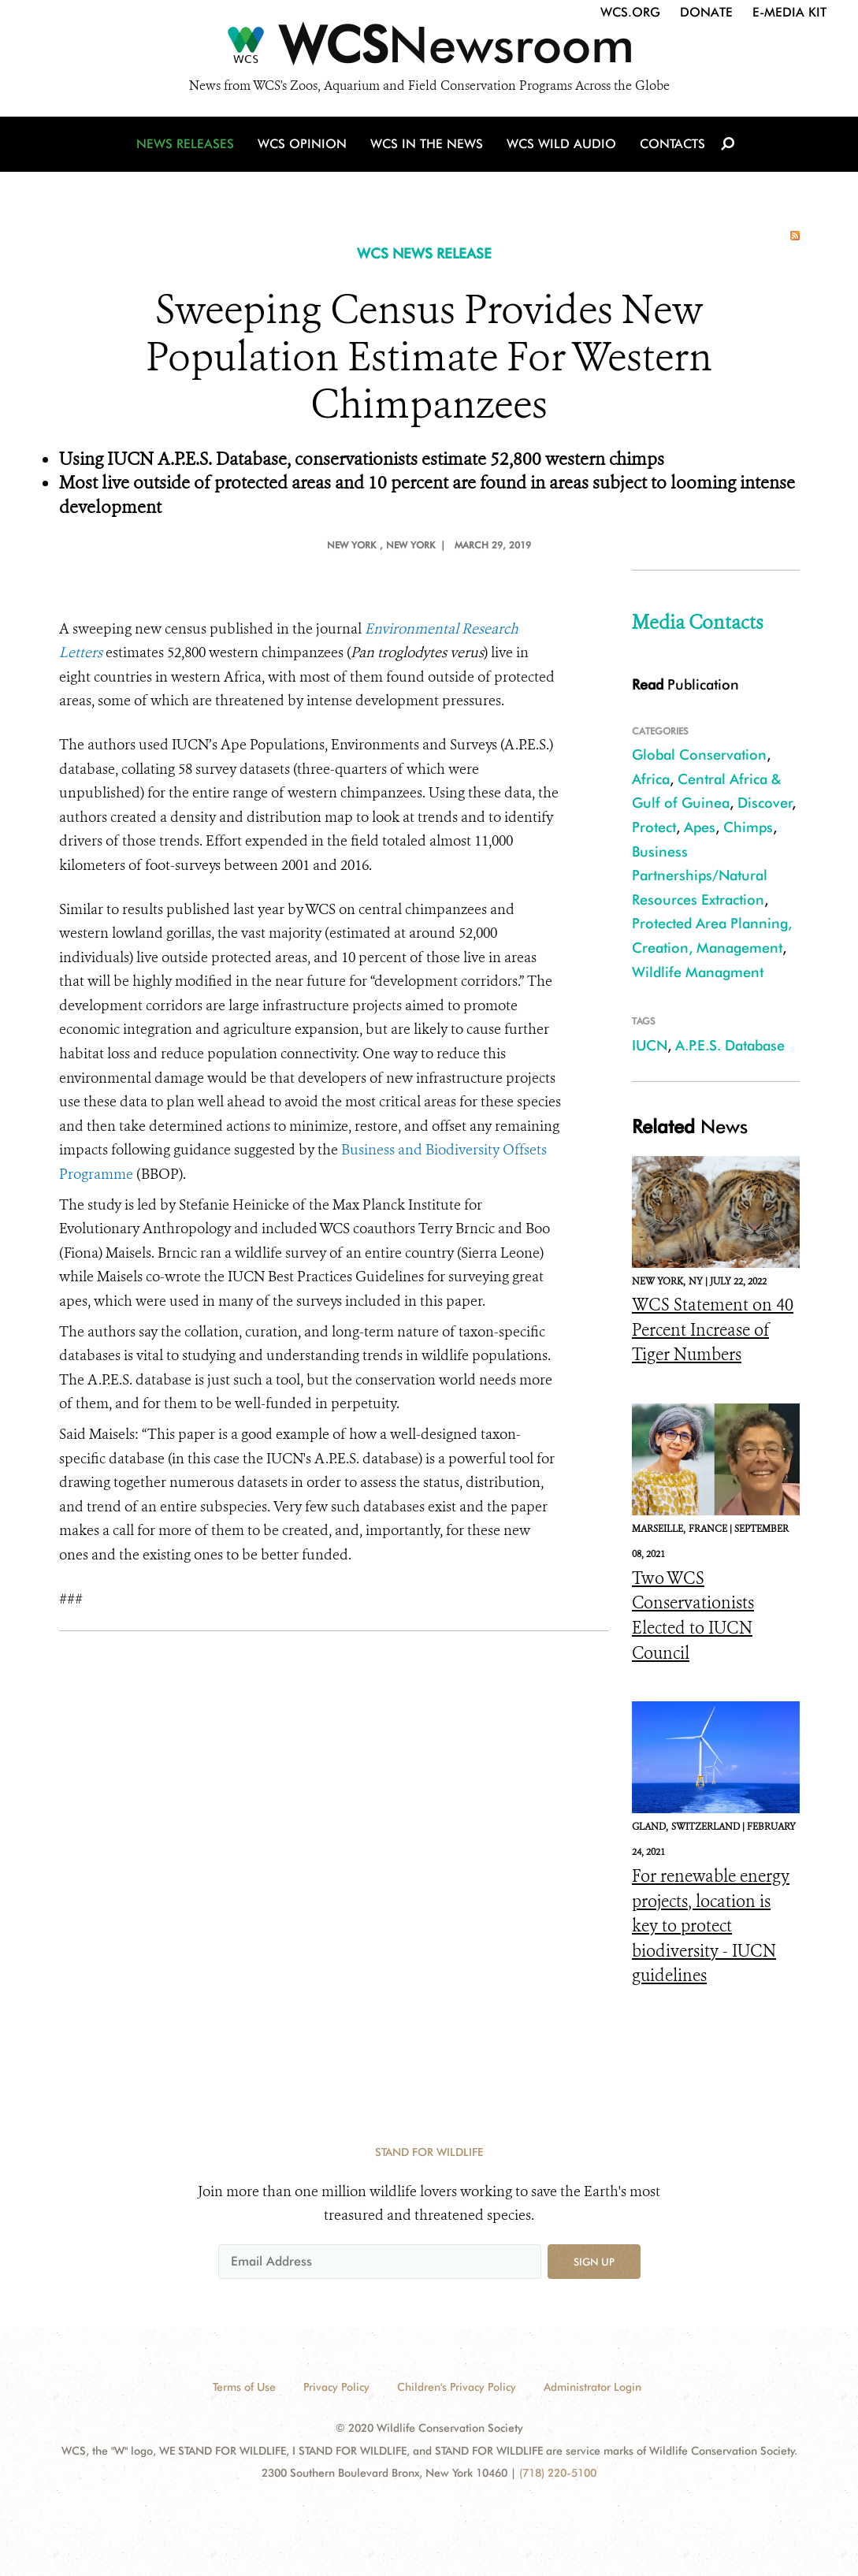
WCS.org (630, 12)
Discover (765, 802)
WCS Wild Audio (561, 143)
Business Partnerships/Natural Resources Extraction (699, 875)
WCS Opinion (302, 143)
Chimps (748, 827)
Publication (685, 684)
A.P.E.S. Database (730, 1045)
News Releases (185, 143)
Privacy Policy (336, 2387)
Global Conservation (699, 754)
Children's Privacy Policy (456, 2387)
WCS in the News (426, 143)
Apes (699, 827)
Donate (706, 12)
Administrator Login (592, 2387)
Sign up (594, 2261)
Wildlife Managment (697, 972)
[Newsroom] (429, 49)
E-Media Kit (789, 12)
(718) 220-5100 (557, 2472)
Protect (654, 827)
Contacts (672, 143)
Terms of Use (244, 2387)
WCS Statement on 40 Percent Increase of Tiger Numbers (712, 1330)
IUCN (649, 1045)
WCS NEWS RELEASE (424, 253)
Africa (651, 779)
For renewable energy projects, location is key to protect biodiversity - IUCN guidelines (710, 1926)
